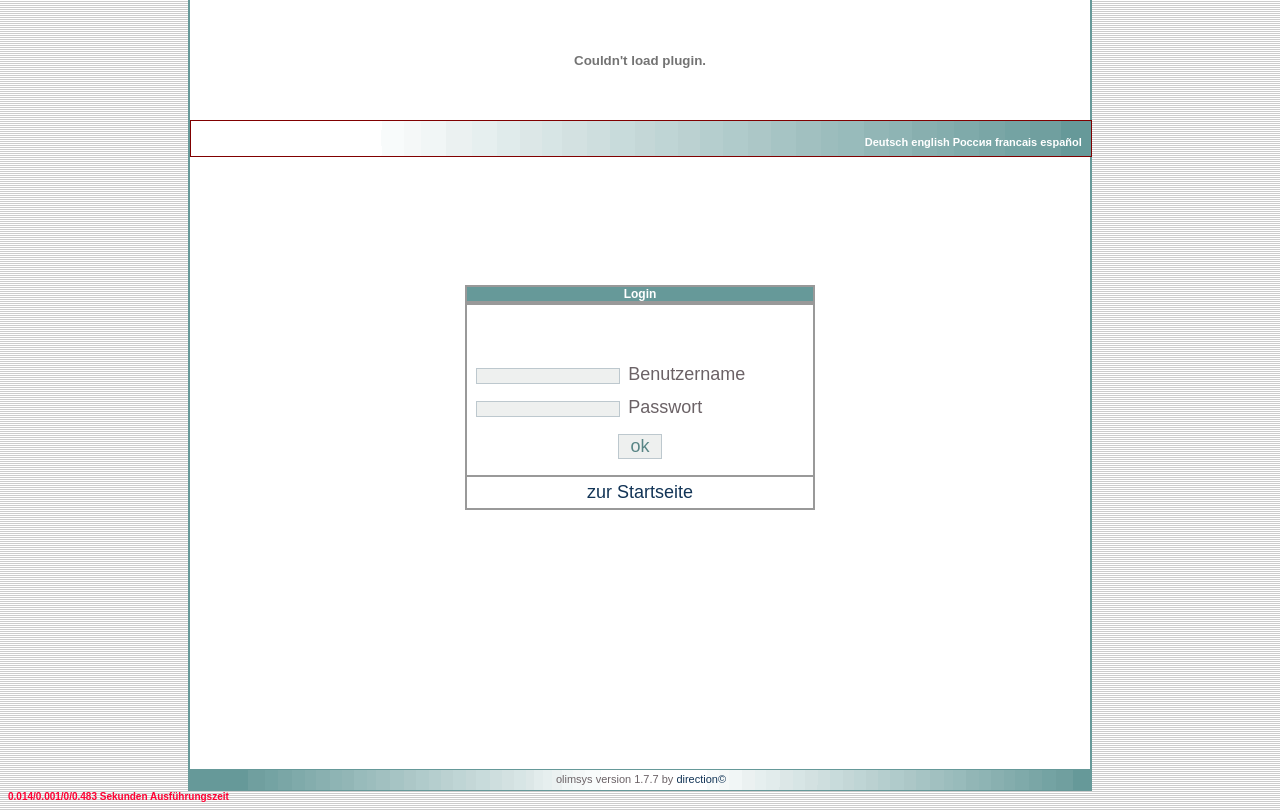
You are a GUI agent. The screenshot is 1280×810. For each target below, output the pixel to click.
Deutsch (886, 142)
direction (697, 779)
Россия (972, 142)
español (1061, 142)
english (930, 142)
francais (1016, 142)
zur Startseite (640, 492)
